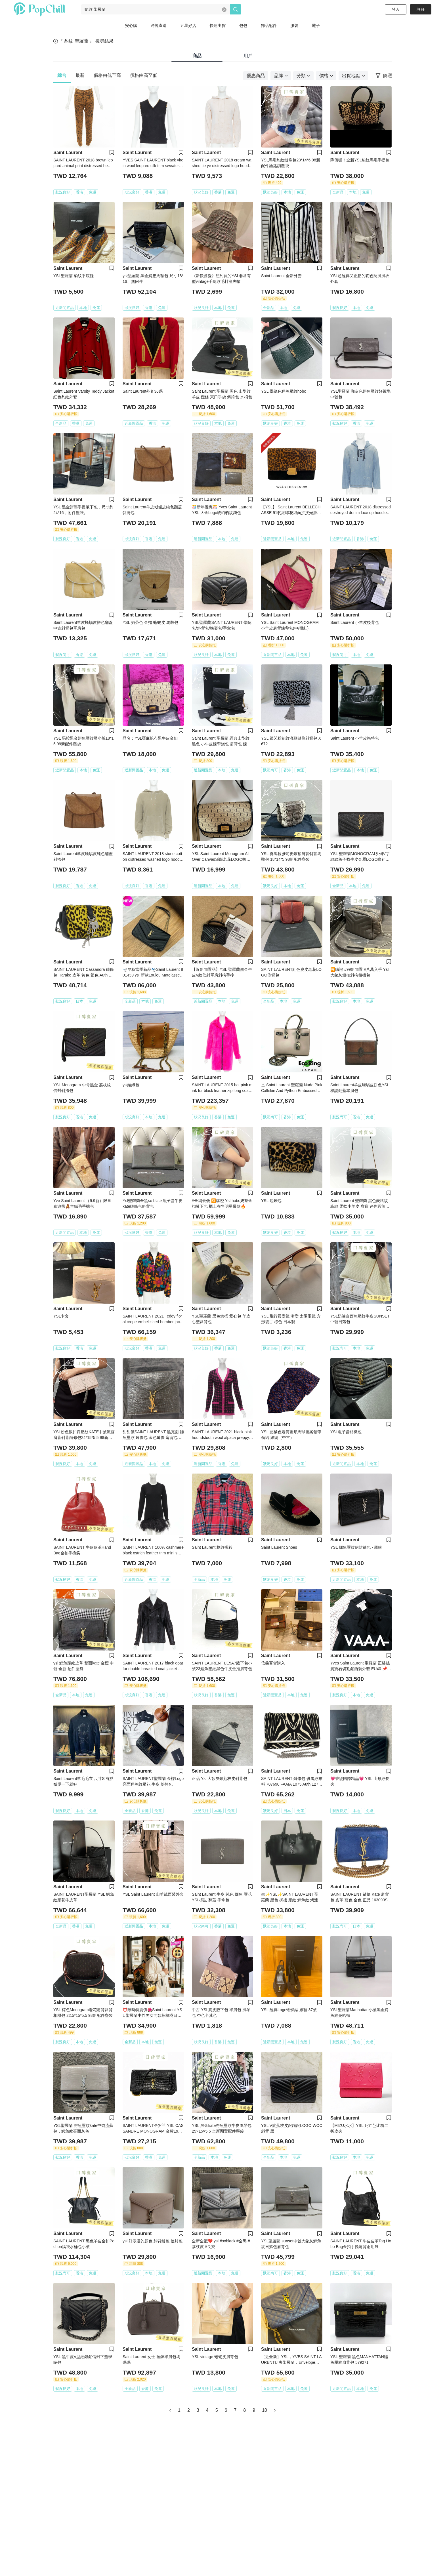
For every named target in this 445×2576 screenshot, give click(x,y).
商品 (196, 55)
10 (264, 2410)
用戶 (248, 55)
